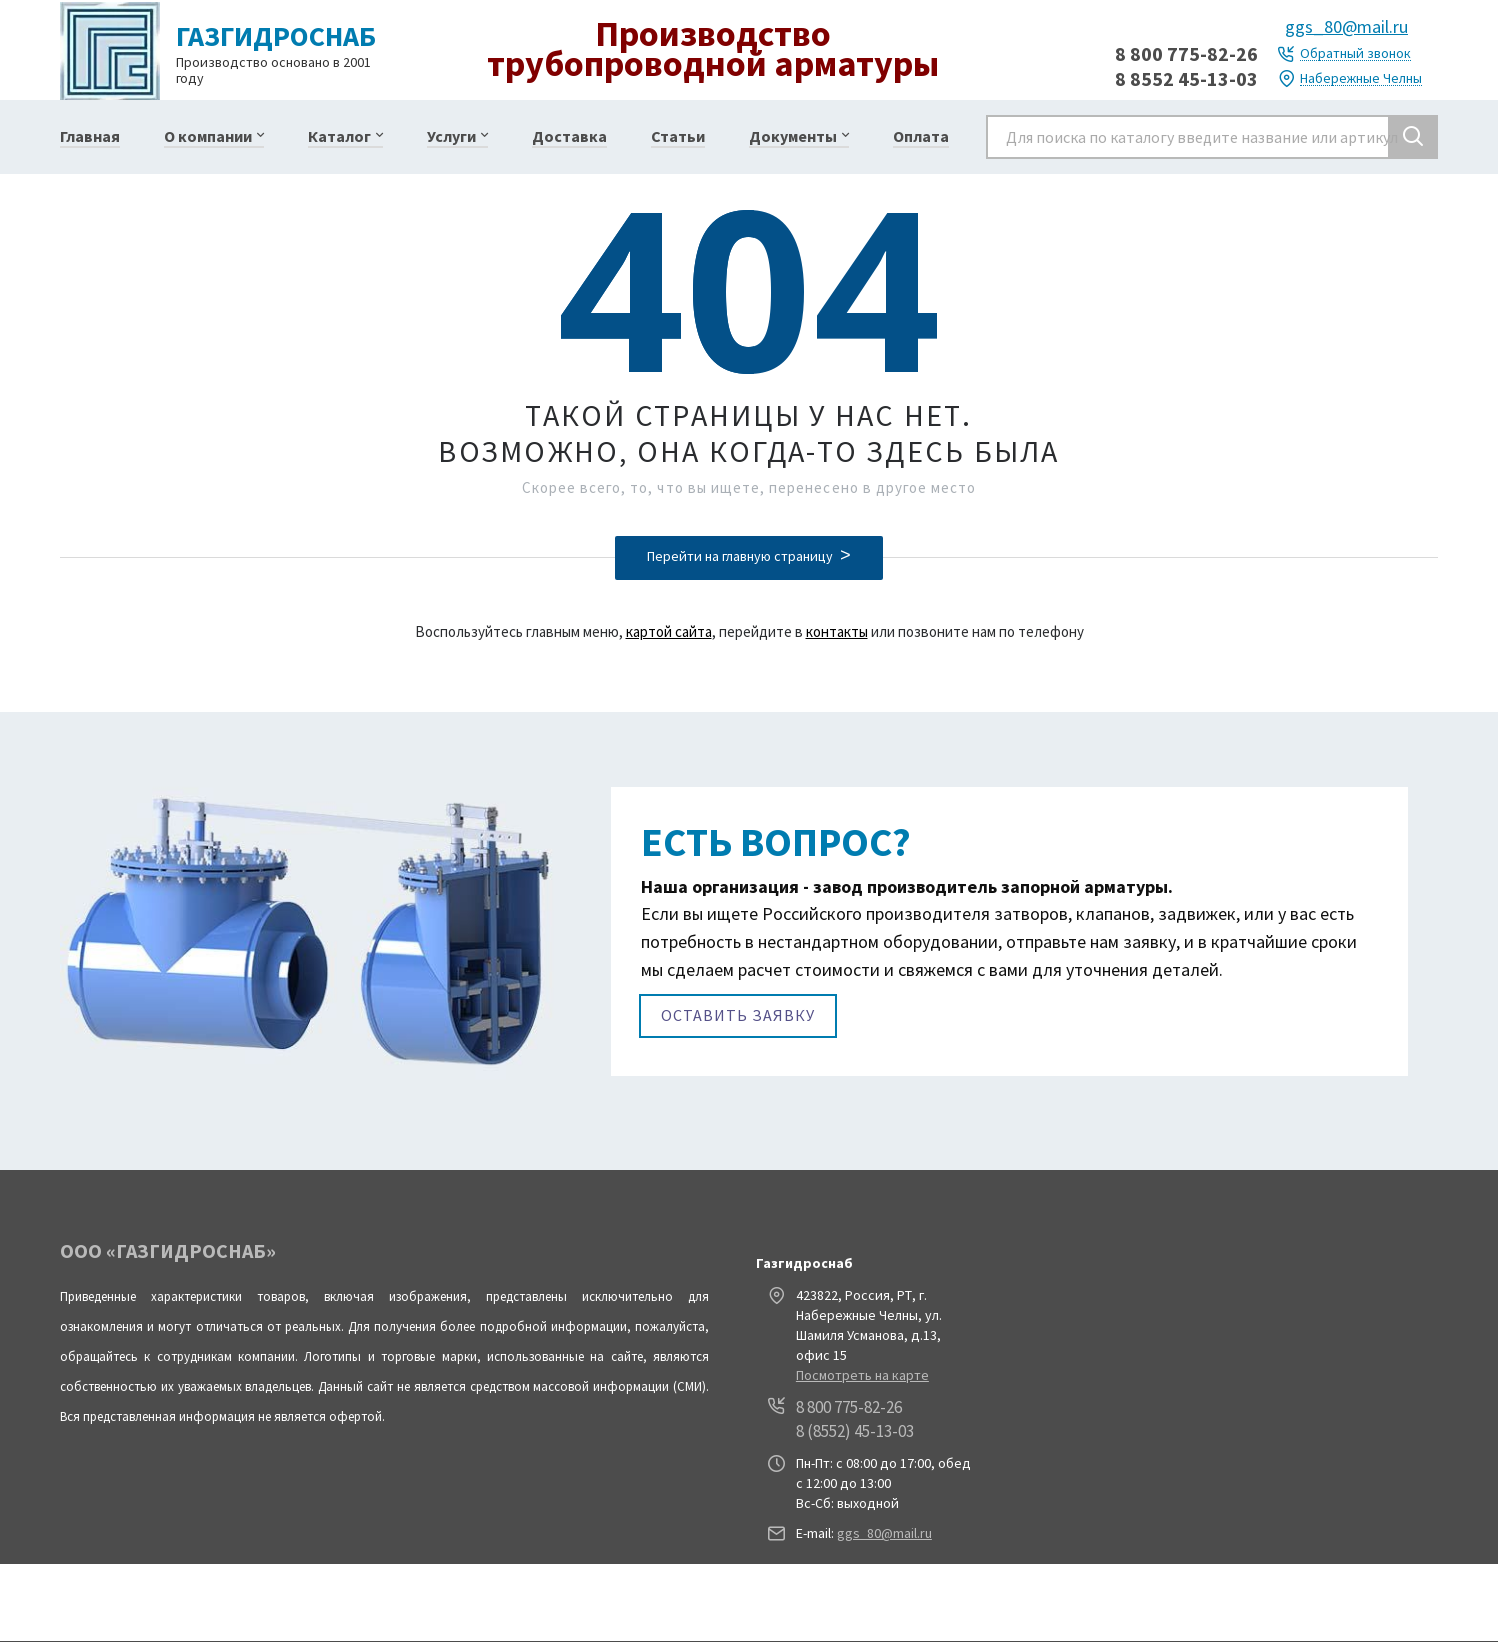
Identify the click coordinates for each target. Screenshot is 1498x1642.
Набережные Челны (1361, 78)
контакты (837, 631)
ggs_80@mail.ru (1346, 26)
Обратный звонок (1355, 53)
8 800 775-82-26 (1186, 53)
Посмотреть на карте (862, 1375)
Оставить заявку (738, 1015)
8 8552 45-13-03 (1186, 78)
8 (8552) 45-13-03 (855, 1431)
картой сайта (669, 631)
